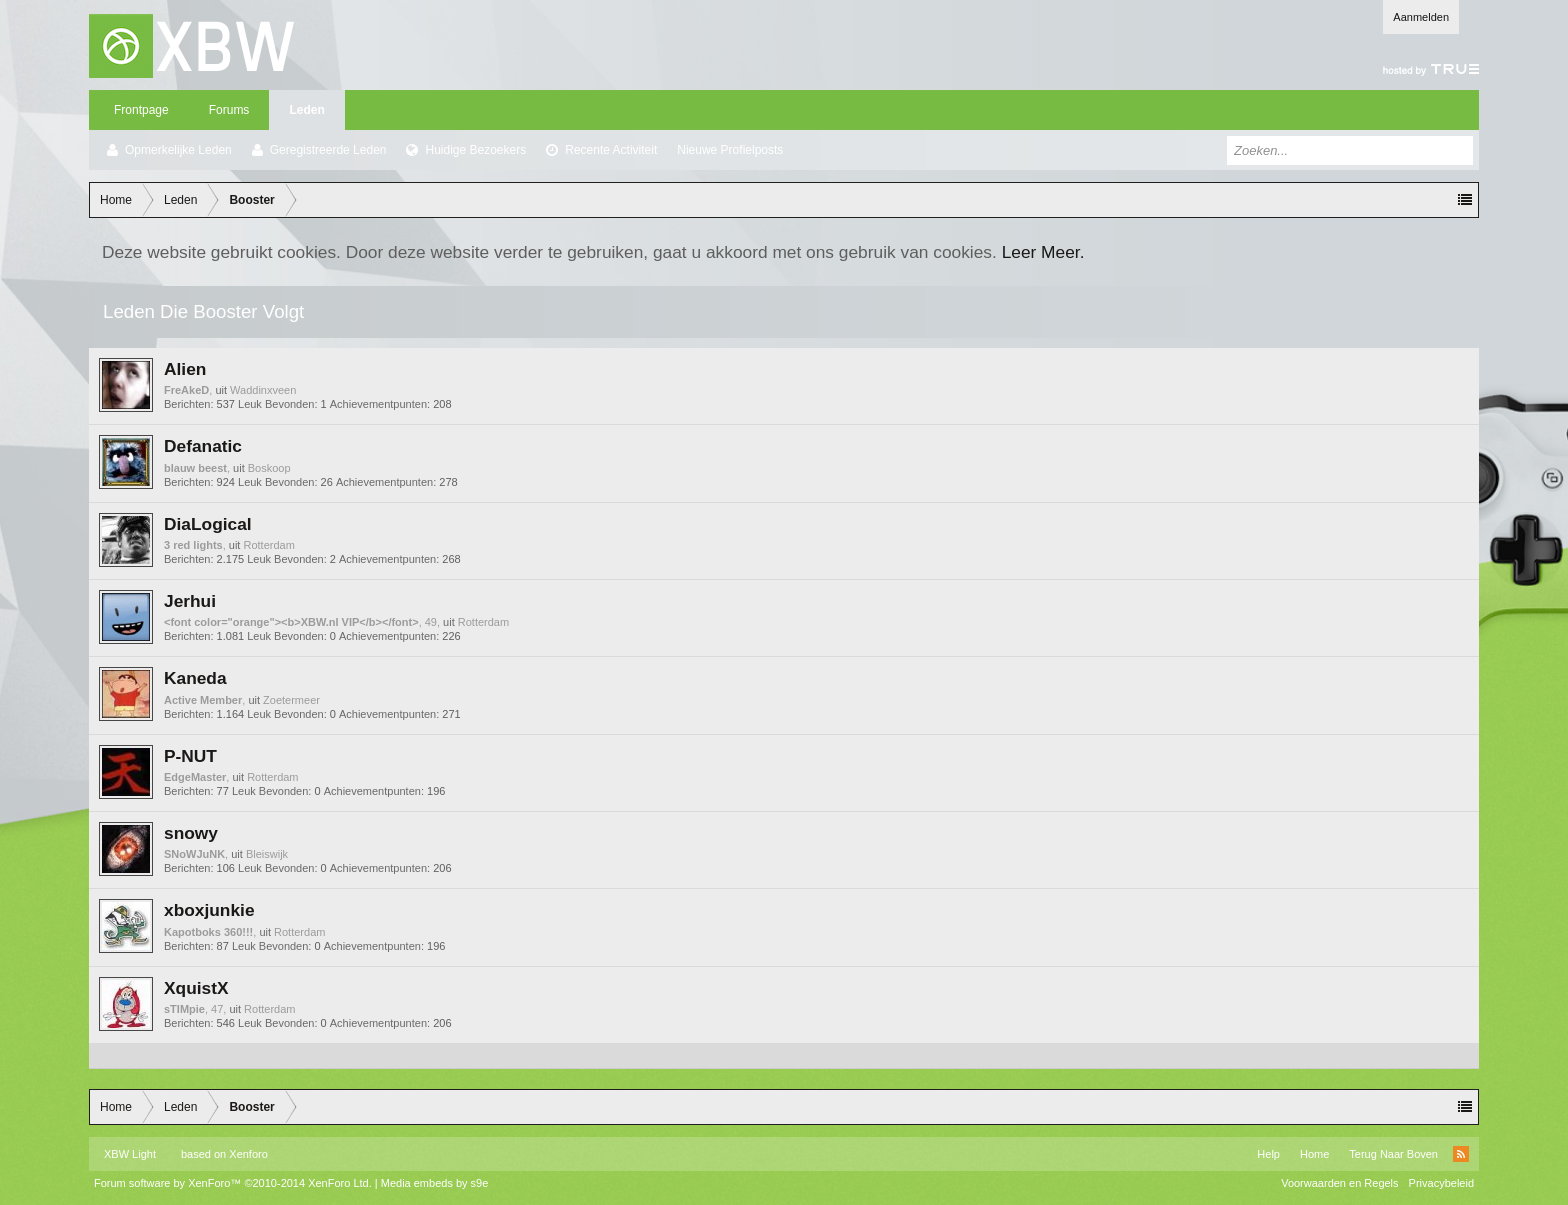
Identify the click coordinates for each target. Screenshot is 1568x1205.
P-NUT (190, 756)
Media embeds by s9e (435, 1183)
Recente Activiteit (611, 150)
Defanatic (203, 446)
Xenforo (248, 1154)
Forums (229, 110)
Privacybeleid (1441, 1183)
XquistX (196, 988)
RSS (1461, 1154)
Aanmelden (1421, 17)
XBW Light (130, 1154)
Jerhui (190, 601)
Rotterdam (269, 545)
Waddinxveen (263, 390)
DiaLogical (208, 524)
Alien (185, 369)
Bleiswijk (267, 854)
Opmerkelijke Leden (178, 150)
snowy (191, 833)
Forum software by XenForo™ (233, 1183)
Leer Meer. (1043, 252)
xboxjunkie (209, 910)
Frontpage (141, 110)
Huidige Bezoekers (475, 150)
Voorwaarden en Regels (1339, 1183)
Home (1314, 1154)
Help (1268, 1154)
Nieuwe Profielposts (730, 150)
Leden (306, 110)
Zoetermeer (291, 700)
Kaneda (195, 678)
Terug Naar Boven (1393, 1154)
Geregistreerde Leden (328, 150)
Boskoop (269, 468)
